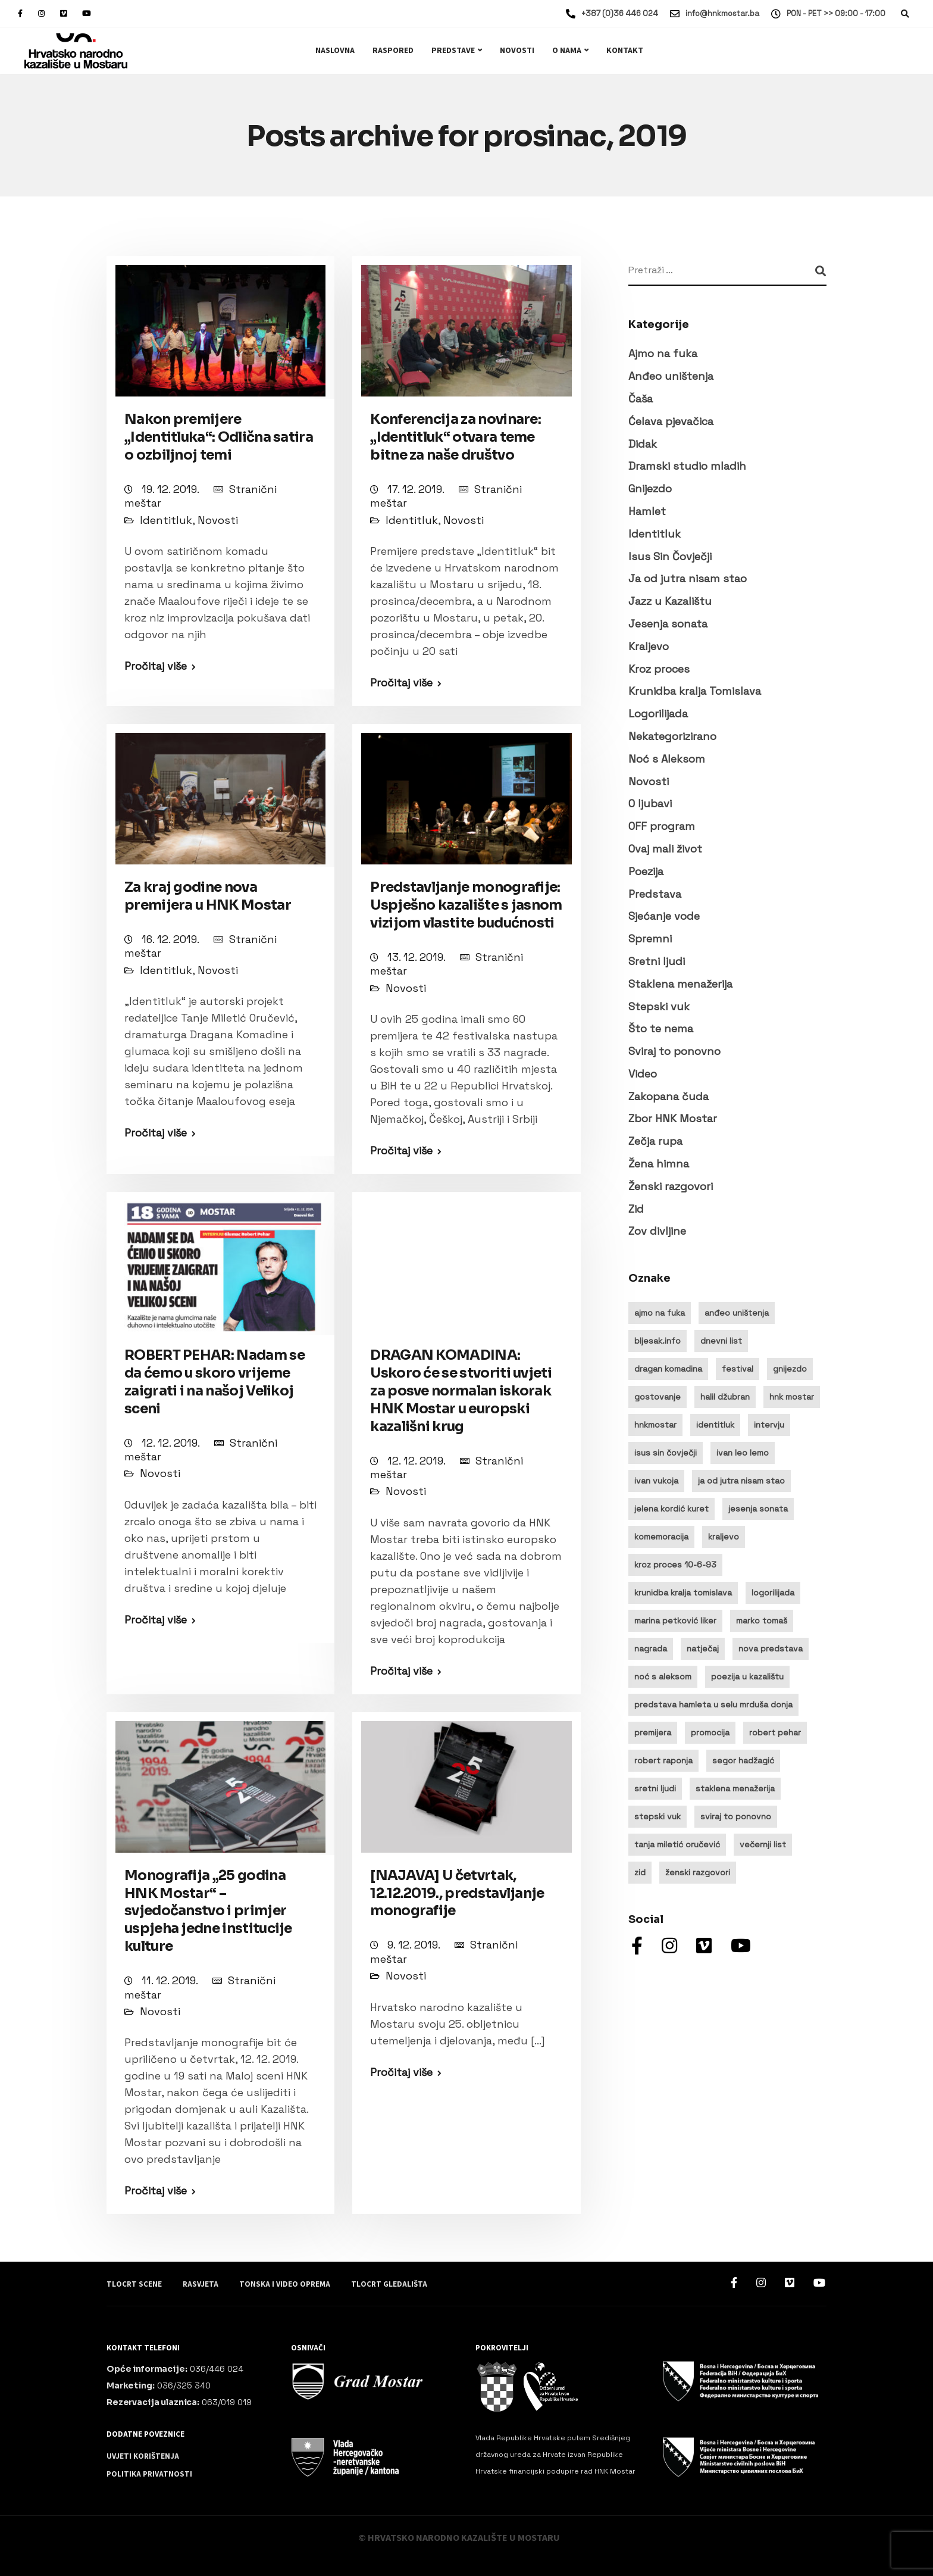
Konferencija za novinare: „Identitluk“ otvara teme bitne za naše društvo (455, 437)
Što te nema (660, 1028)
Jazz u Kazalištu (670, 601)
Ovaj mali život (665, 848)
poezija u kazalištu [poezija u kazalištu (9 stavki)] (747, 1676)
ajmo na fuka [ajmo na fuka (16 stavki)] (659, 1312)
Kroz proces (659, 669)
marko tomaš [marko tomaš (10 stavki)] (761, 1620)
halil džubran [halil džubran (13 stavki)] (725, 1396)
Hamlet (647, 511)
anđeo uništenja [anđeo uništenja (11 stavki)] (737, 1312)
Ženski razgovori (670, 1186)
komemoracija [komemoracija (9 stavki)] (661, 1536)
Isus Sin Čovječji (670, 556)
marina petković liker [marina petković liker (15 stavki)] (675, 1620)
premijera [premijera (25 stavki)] (652, 1732)
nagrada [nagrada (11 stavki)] (650, 1648)
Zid (636, 1209)
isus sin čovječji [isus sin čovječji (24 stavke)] (665, 1452)
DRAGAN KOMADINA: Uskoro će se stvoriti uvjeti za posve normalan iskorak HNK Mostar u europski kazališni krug (461, 1391)
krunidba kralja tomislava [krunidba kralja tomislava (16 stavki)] (683, 1592)
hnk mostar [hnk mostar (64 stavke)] (791, 1396)
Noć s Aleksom (666, 759)
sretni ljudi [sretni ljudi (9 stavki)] (655, 1788)
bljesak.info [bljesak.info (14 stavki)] (657, 1340)
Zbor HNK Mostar (672, 1118)
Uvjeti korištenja (143, 2456)
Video (642, 1074)
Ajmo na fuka (662, 353)
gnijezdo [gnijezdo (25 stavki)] (790, 1368)
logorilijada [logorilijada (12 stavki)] (773, 1592)
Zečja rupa (655, 1141)
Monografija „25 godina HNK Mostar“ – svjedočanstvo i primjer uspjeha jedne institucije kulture (208, 1911)
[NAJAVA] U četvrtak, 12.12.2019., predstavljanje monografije (457, 1893)
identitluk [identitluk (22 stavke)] (715, 1424)
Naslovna (335, 51)
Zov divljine (657, 1231)
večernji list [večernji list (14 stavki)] (763, 1844)
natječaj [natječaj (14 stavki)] (703, 1648)
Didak (642, 444)
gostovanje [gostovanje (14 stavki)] (657, 1396)
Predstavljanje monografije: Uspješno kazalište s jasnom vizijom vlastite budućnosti (466, 905)
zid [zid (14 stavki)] (640, 1872)
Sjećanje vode (664, 916)
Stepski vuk (659, 1006)
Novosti (517, 51)
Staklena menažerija (680, 984)
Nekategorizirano (672, 736)
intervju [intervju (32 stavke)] (769, 1424)
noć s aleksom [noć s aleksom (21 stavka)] (662, 1676)
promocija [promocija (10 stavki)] (710, 1732)
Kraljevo (648, 646)
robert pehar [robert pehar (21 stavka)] (775, 1732)
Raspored (393, 51)
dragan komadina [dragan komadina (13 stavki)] (668, 1368)
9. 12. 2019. (415, 1944)
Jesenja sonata (667, 623)
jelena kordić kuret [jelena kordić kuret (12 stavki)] (671, 1508)
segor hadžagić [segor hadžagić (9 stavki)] (743, 1760)
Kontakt (624, 51)
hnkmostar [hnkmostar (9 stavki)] (655, 1424)
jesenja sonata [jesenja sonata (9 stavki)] (758, 1508)
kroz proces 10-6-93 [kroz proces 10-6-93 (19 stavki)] (675, 1564)
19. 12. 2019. (172, 489)
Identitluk (166, 520)
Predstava (654, 894)
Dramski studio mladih (687, 466)
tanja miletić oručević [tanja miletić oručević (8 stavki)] (677, 1844)
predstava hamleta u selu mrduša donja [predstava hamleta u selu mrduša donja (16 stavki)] (713, 1704)
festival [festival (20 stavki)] (737, 1368)
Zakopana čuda (668, 1096)
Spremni (650, 938)
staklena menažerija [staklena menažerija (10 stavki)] (735, 1788)
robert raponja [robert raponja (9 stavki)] (663, 1760)
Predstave (453, 51)
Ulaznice (870, 50)
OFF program (661, 826)
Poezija (645, 871)
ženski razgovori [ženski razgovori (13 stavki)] (697, 1872)
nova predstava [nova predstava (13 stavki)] (770, 1648)
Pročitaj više (155, 666)
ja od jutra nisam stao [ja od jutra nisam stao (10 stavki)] (741, 1480)
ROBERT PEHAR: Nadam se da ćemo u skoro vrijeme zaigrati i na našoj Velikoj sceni (214, 1382)
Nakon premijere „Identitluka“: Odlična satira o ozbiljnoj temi (218, 437)
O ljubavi (650, 803)
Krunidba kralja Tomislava (694, 691)
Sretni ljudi (656, 961)
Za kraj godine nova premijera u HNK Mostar (207, 896)
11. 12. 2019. (171, 1980)
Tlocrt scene (134, 2284)
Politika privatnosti (149, 2474)
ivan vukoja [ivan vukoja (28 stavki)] (656, 1480)
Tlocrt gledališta (389, 2284)
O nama (566, 51)
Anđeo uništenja (670, 376)
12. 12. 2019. (172, 1443)
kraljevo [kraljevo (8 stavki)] (723, 1536)
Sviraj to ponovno (674, 1051)
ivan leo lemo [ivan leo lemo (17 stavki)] (742, 1452)
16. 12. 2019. (172, 939)
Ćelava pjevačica (670, 421)
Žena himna (658, 1163)
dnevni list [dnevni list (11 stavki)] (721, 1340)
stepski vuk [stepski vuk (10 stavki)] (657, 1816)
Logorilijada (658, 713)
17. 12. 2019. (417, 489)
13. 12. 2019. (417, 957)
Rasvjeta (200, 2284)
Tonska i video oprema (284, 2284)
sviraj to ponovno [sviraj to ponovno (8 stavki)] (735, 1816)
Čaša (640, 398)
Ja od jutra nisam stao (687, 578)
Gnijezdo (650, 488)
